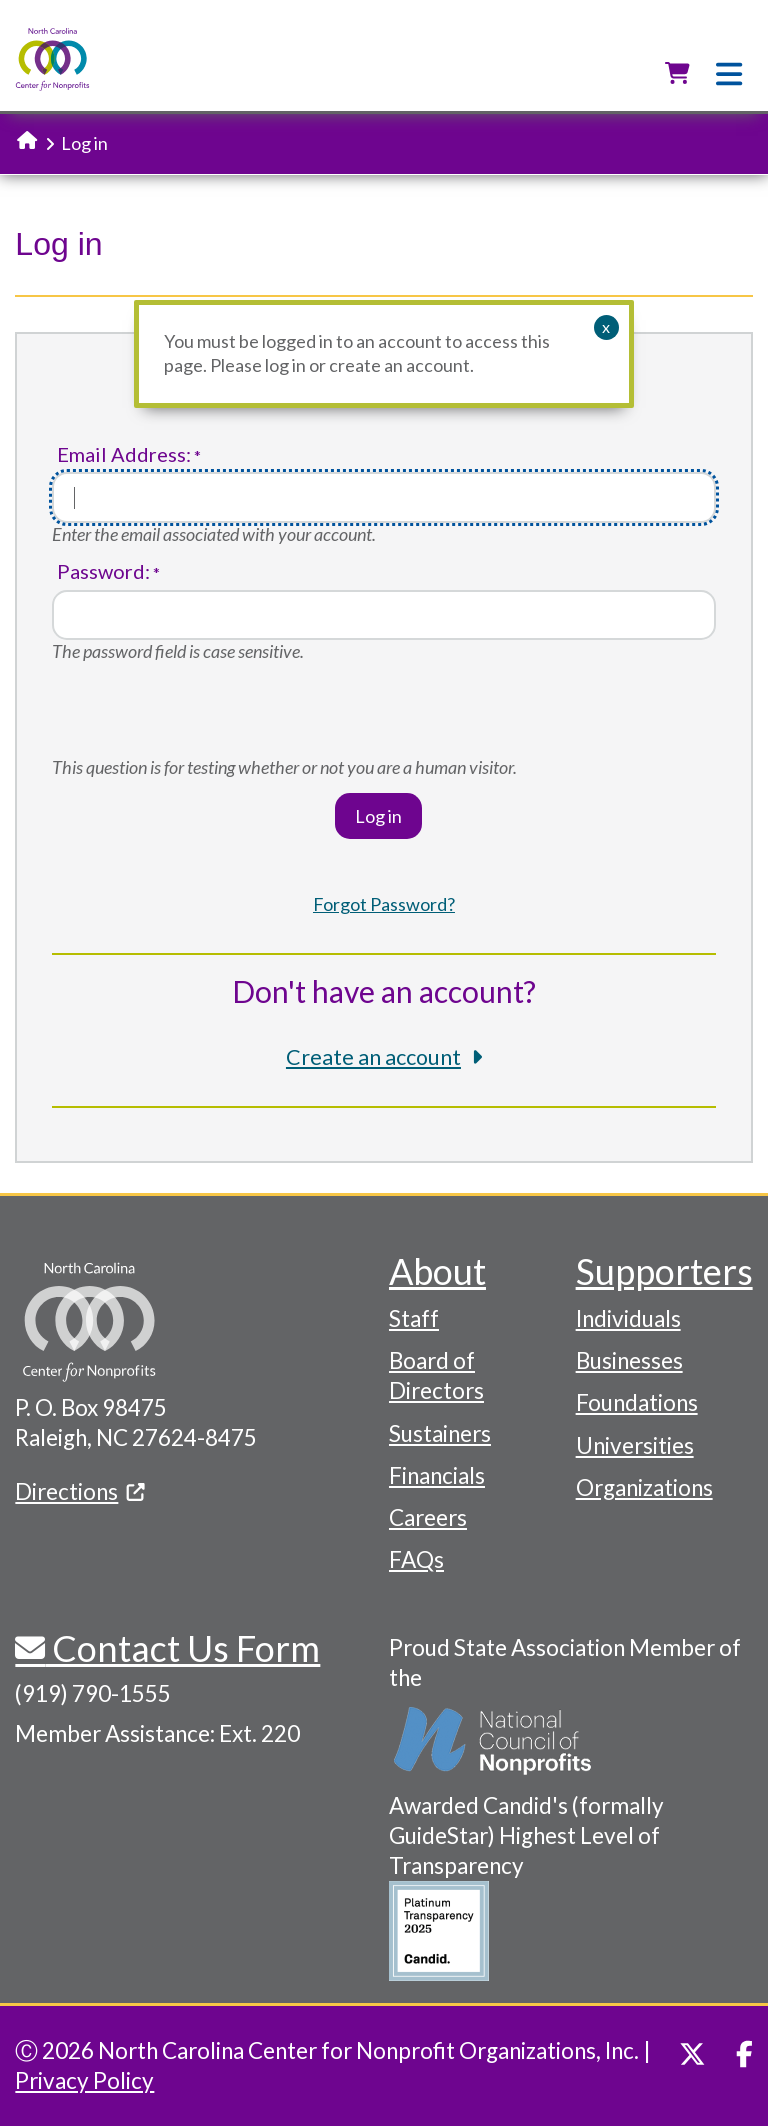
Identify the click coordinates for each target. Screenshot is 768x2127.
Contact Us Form (182, 1648)
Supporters (664, 1271)
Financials (437, 1475)
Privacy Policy (84, 2080)
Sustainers (440, 1433)
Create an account (373, 1057)
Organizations (644, 1487)
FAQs (416, 1559)
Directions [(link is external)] (80, 1491)
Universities (635, 1445)
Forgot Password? (384, 904)
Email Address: (124, 454)
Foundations (637, 1402)
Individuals (628, 1318)
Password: (103, 571)
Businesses (629, 1360)
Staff (414, 1318)
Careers (428, 1517)
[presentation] (204, 717)
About (437, 1271)
